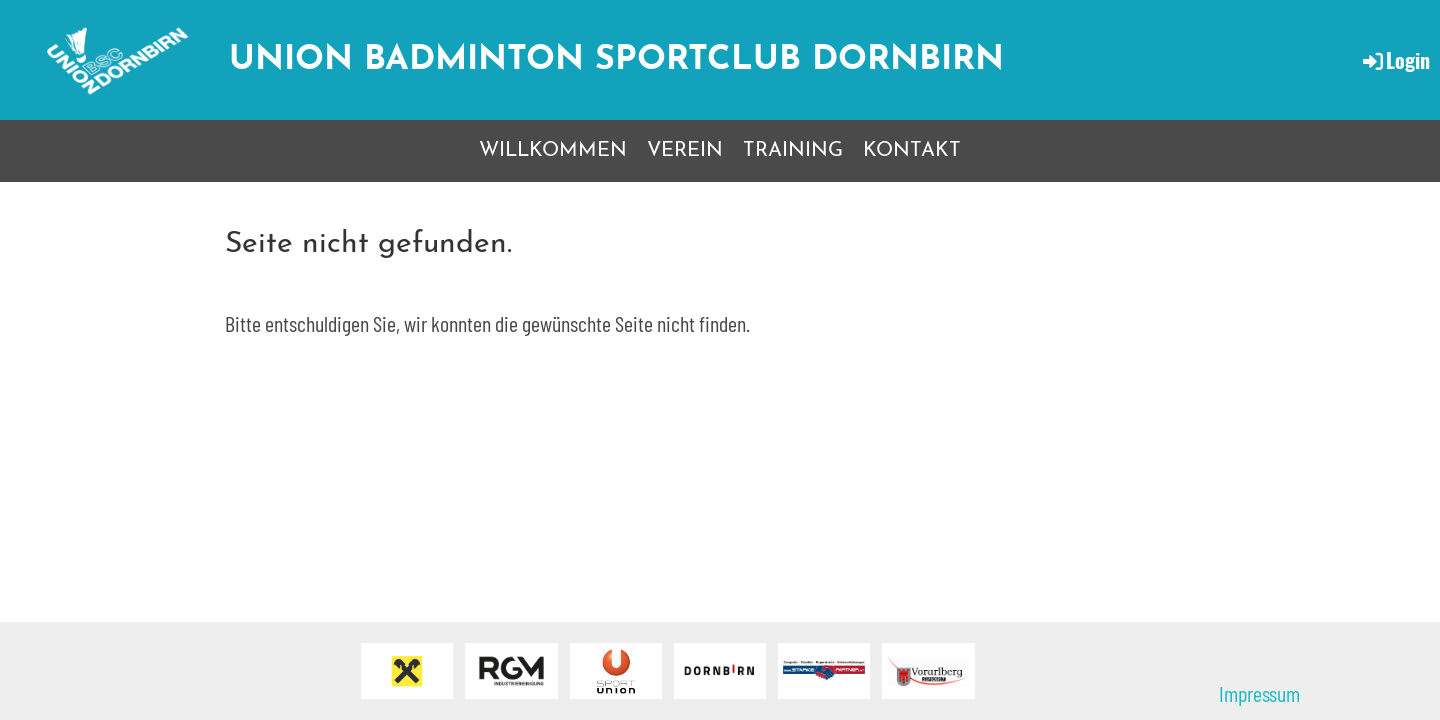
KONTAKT (912, 151)
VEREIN (685, 151)
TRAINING (793, 151)
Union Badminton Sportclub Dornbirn (616, 60)
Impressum (1259, 693)
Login (1395, 60)
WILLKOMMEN (553, 151)
